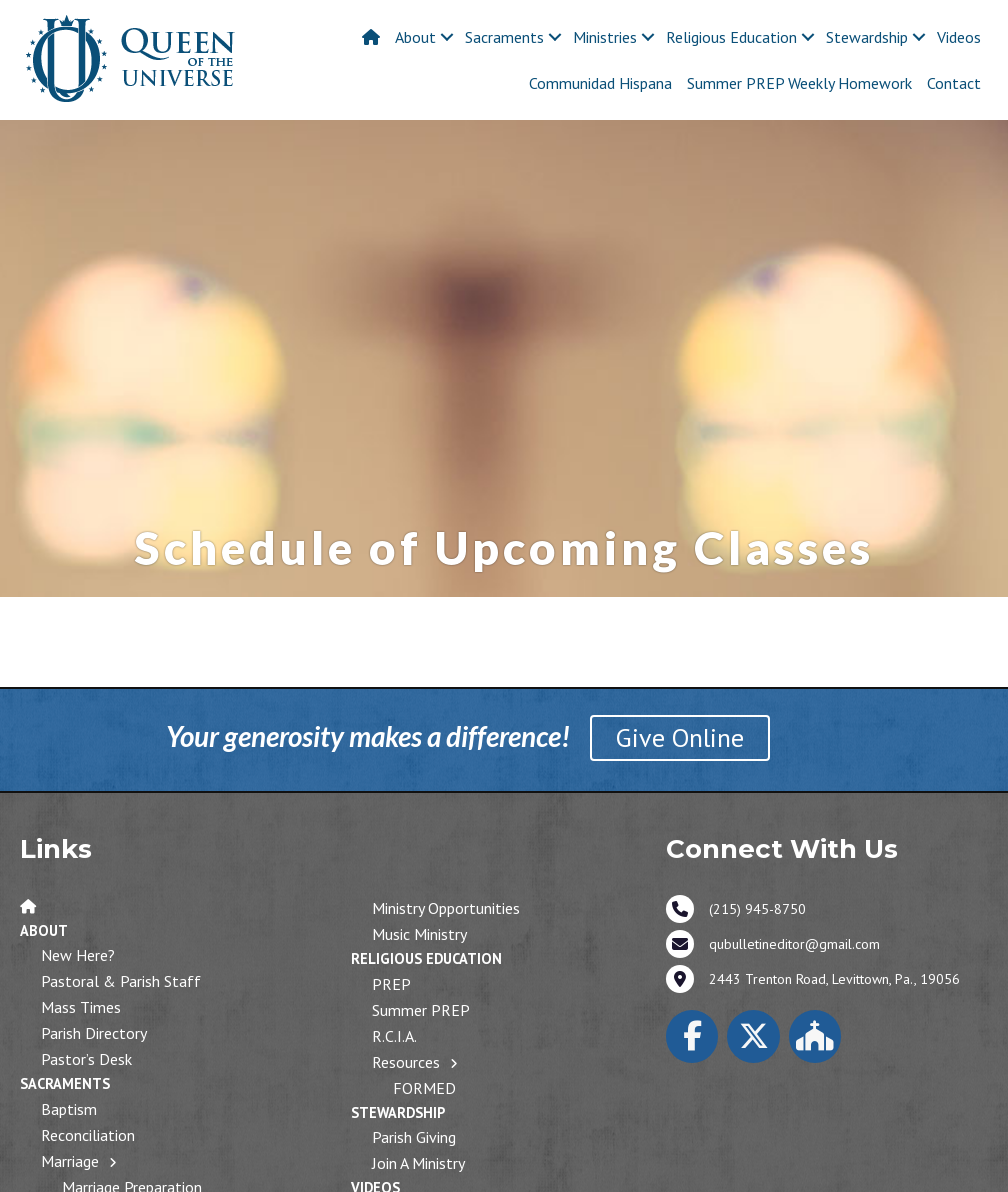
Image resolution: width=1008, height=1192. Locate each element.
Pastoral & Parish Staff (121, 981)
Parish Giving (414, 1137)
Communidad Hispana (600, 83)
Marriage (70, 1161)
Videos (959, 37)
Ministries (605, 37)
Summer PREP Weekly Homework (799, 83)
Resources (406, 1062)
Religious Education (731, 37)
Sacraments (504, 37)
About (415, 37)
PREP (391, 984)
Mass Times (81, 1007)
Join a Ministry (418, 1163)
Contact (954, 83)
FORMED (424, 1088)
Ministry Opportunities (446, 908)
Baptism (69, 1109)
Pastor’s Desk (86, 1059)
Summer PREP (421, 1010)
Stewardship (867, 37)
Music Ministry (419, 934)
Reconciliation (88, 1135)
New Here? (78, 955)
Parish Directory (94, 1033)
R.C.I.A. (394, 1036)
